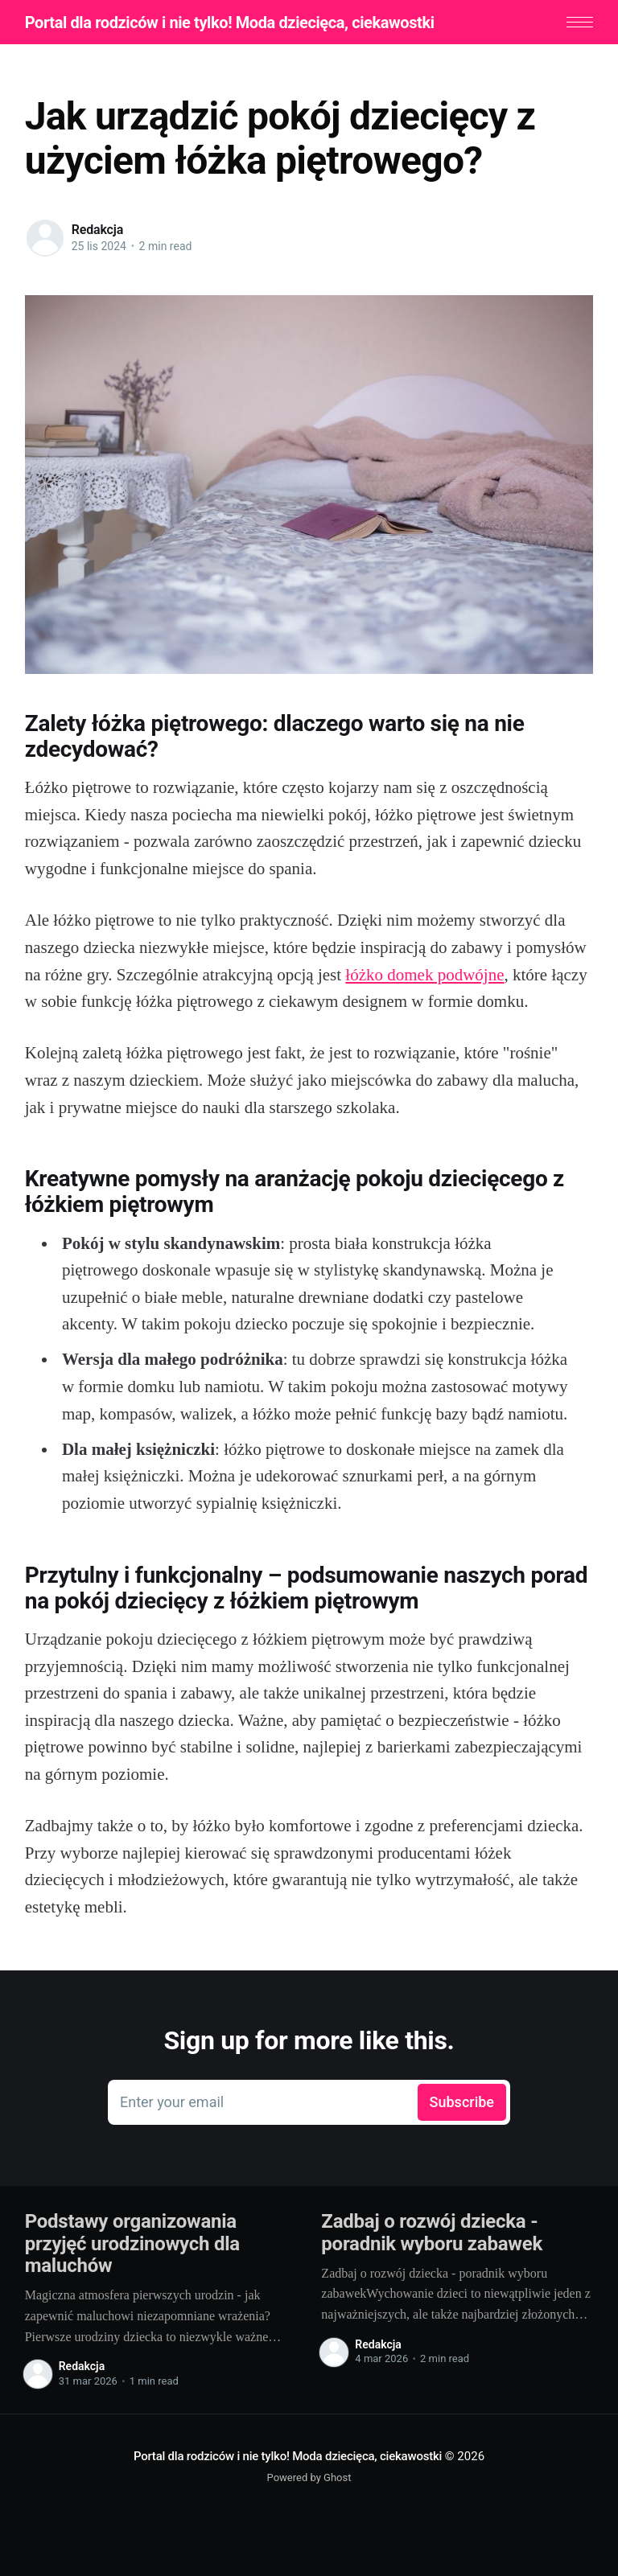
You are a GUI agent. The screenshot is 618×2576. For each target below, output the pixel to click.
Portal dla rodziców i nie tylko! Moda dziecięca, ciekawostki (230, 22)
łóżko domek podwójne (424, 974)
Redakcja (97, 229)
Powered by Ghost (309, 2477)
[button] (579, 22)
